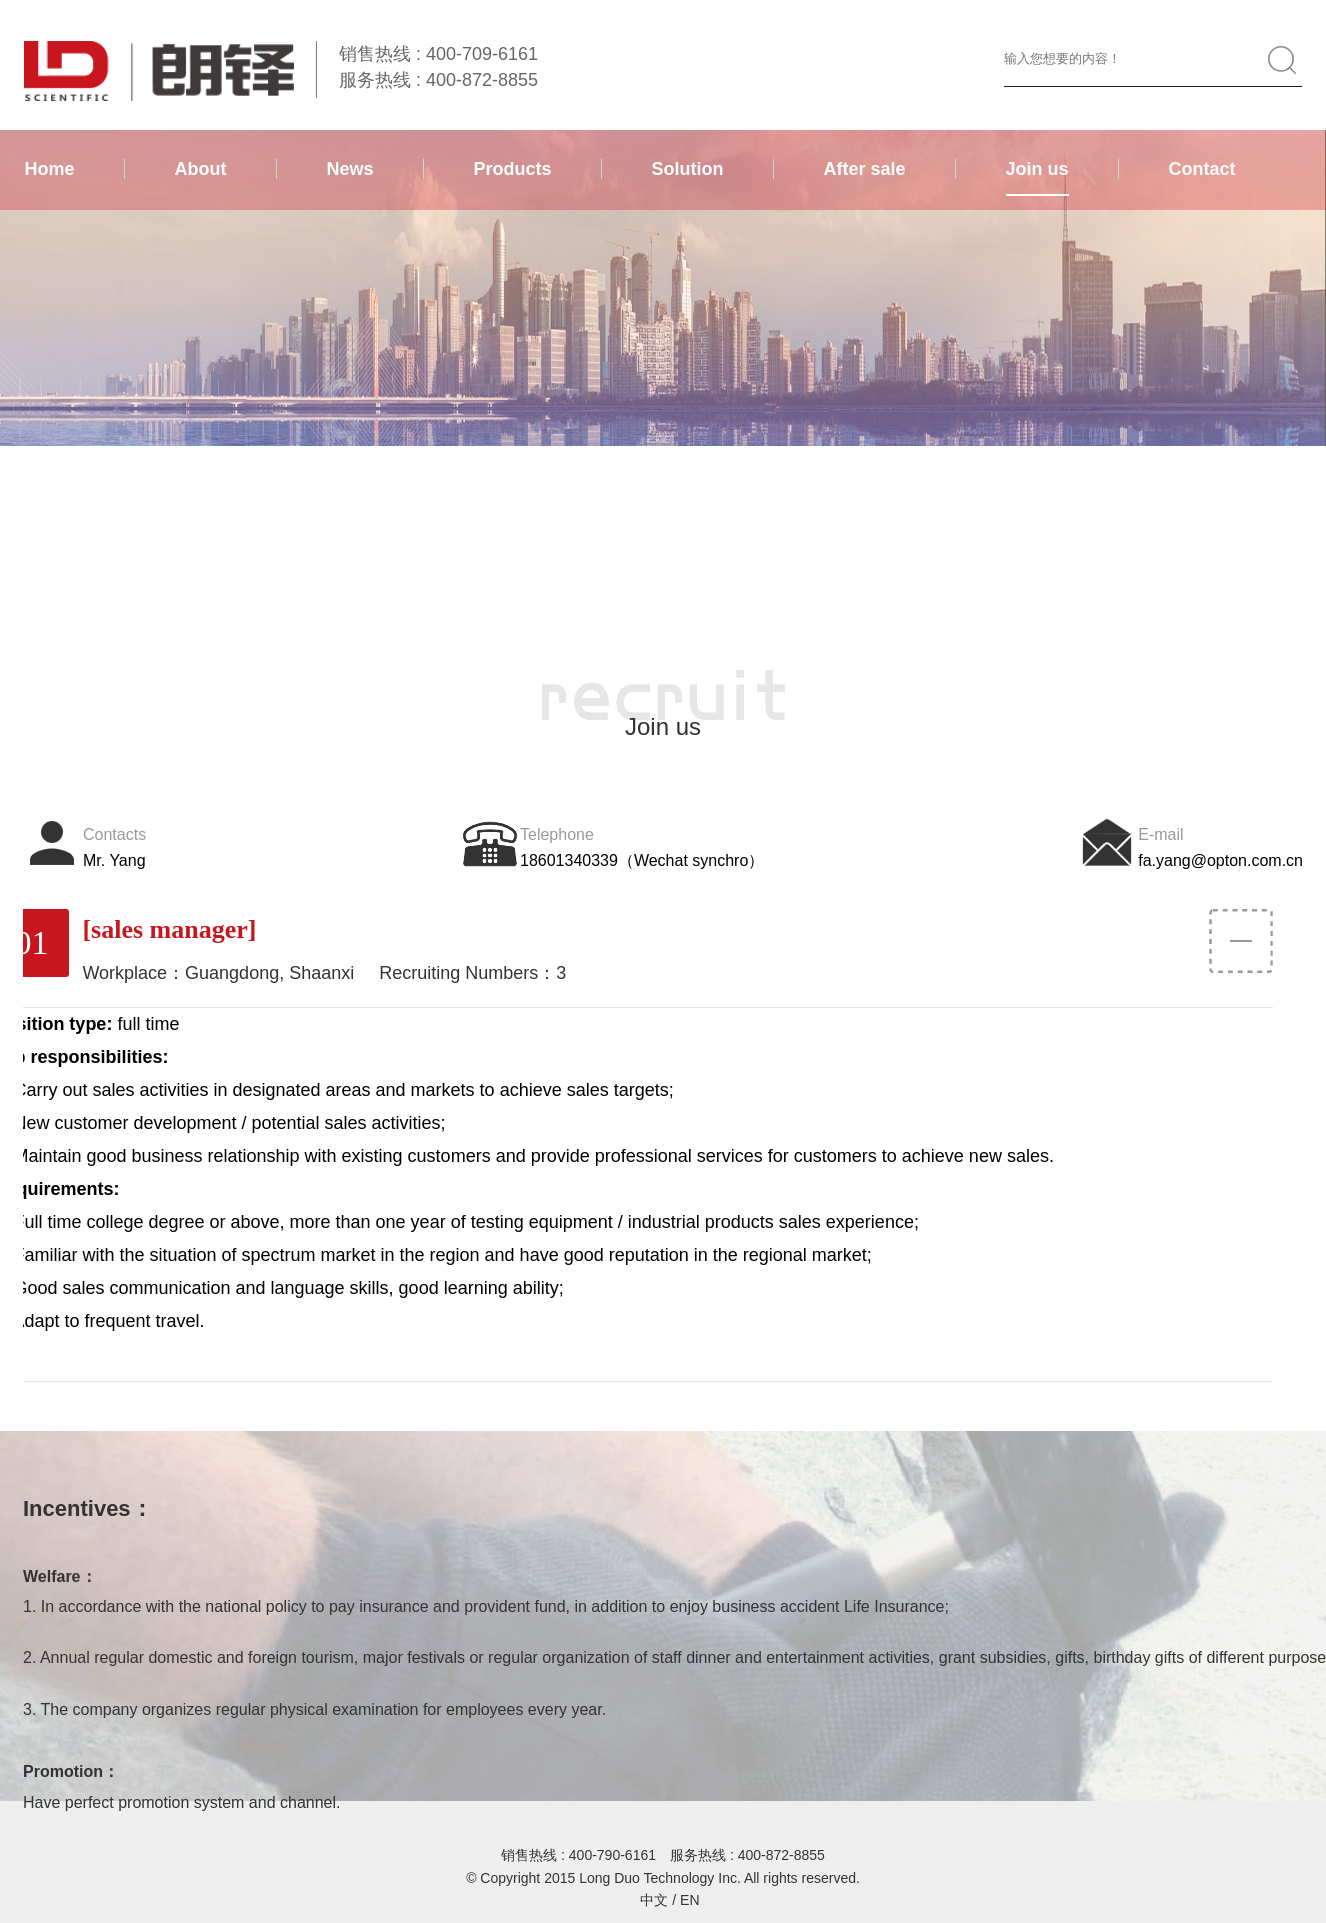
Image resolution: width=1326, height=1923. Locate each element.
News (350, 169)
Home (50, 169)
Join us (1037, 169)
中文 (654, 1900)
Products (513, 169)
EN (689, 1900)
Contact (1202, 169)
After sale (865, 169)
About (201, 169)
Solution (688, 169)
